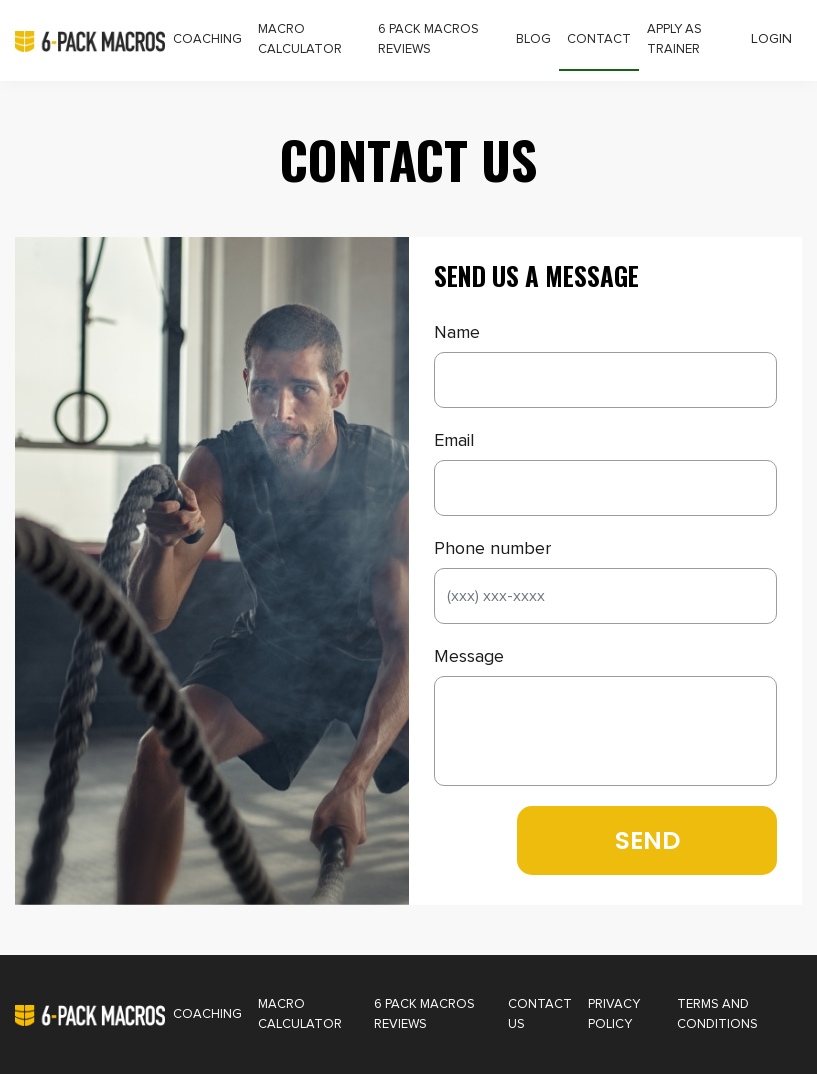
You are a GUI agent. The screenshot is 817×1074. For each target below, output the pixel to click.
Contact (599, 39)
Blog (533, 39)
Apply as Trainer (674, 39)
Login (771, 39)
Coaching (207, 39)
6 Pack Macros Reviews (428, 39)
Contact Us (540, 1014)
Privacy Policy (614, 1014)
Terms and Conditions (717, 1014)
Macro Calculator (300, 39)
